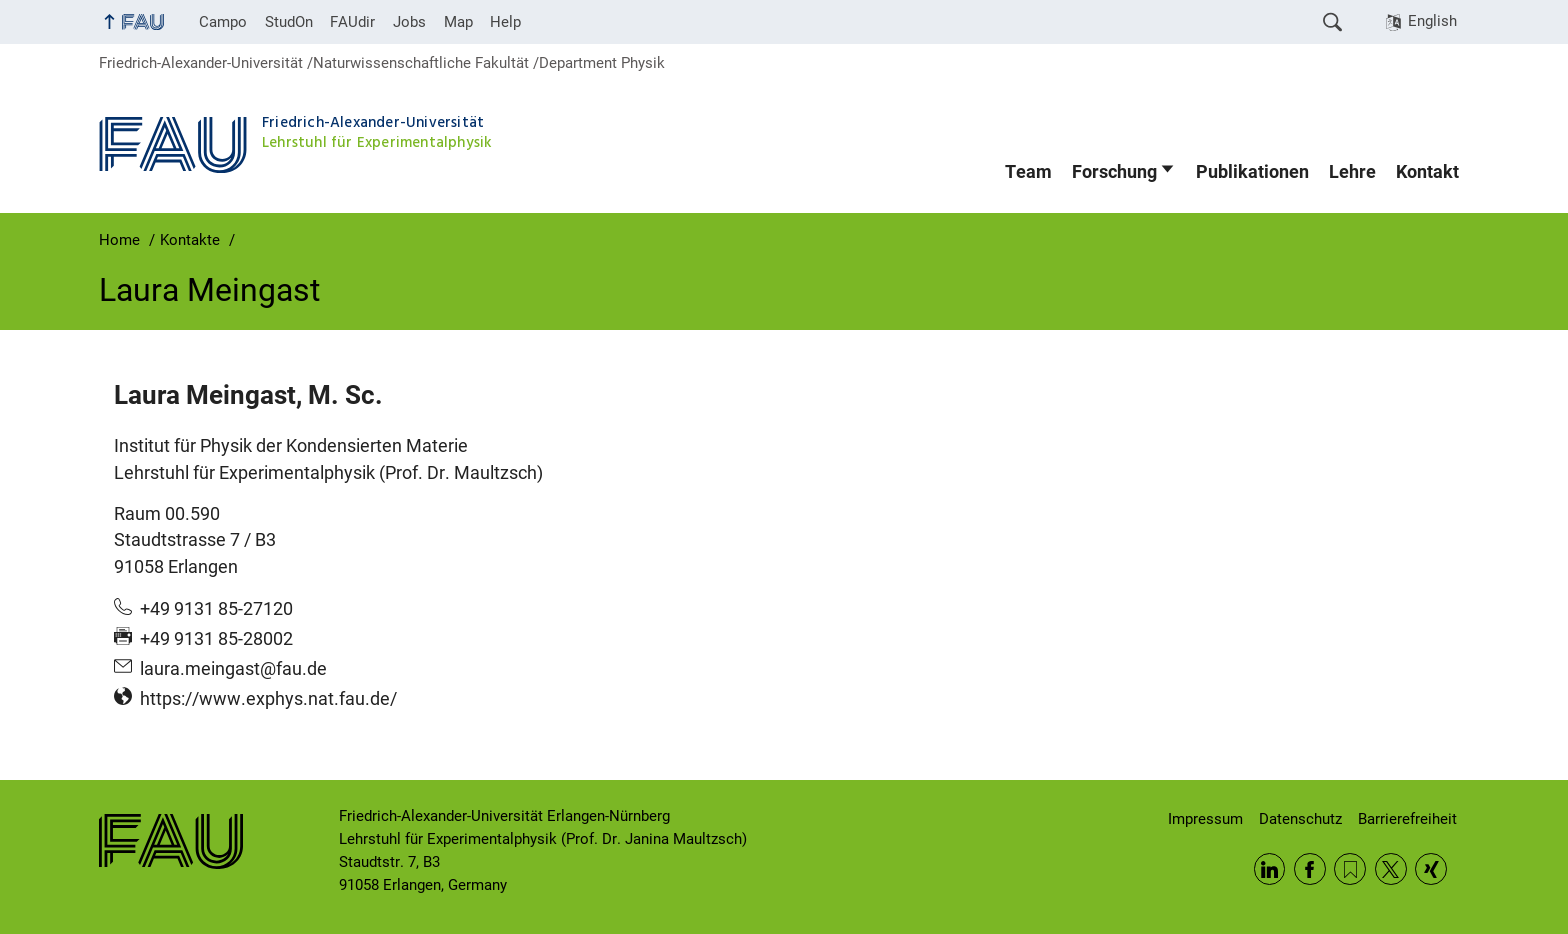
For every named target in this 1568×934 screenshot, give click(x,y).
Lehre (1352, 172)
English (1432, 21)
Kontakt (1427, 172)
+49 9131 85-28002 (216, 639)
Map (458, 22)
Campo (223, 22)
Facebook (1310, 869)
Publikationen (1252, 172)
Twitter (1391, 869)
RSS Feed (1350, 869)
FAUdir (352, 22)
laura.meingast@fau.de (233, 669)
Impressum (1205, 819)
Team (1028, 172)
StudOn (289, 22)
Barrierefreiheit (1407, 819)
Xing (1431, 869)
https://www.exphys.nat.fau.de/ (268, 699)
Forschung (1114, 172)
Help (505, 22)
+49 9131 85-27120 (216, 609)
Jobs (409, 22)
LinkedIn (1270, 869)
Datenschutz (1300, 819)
